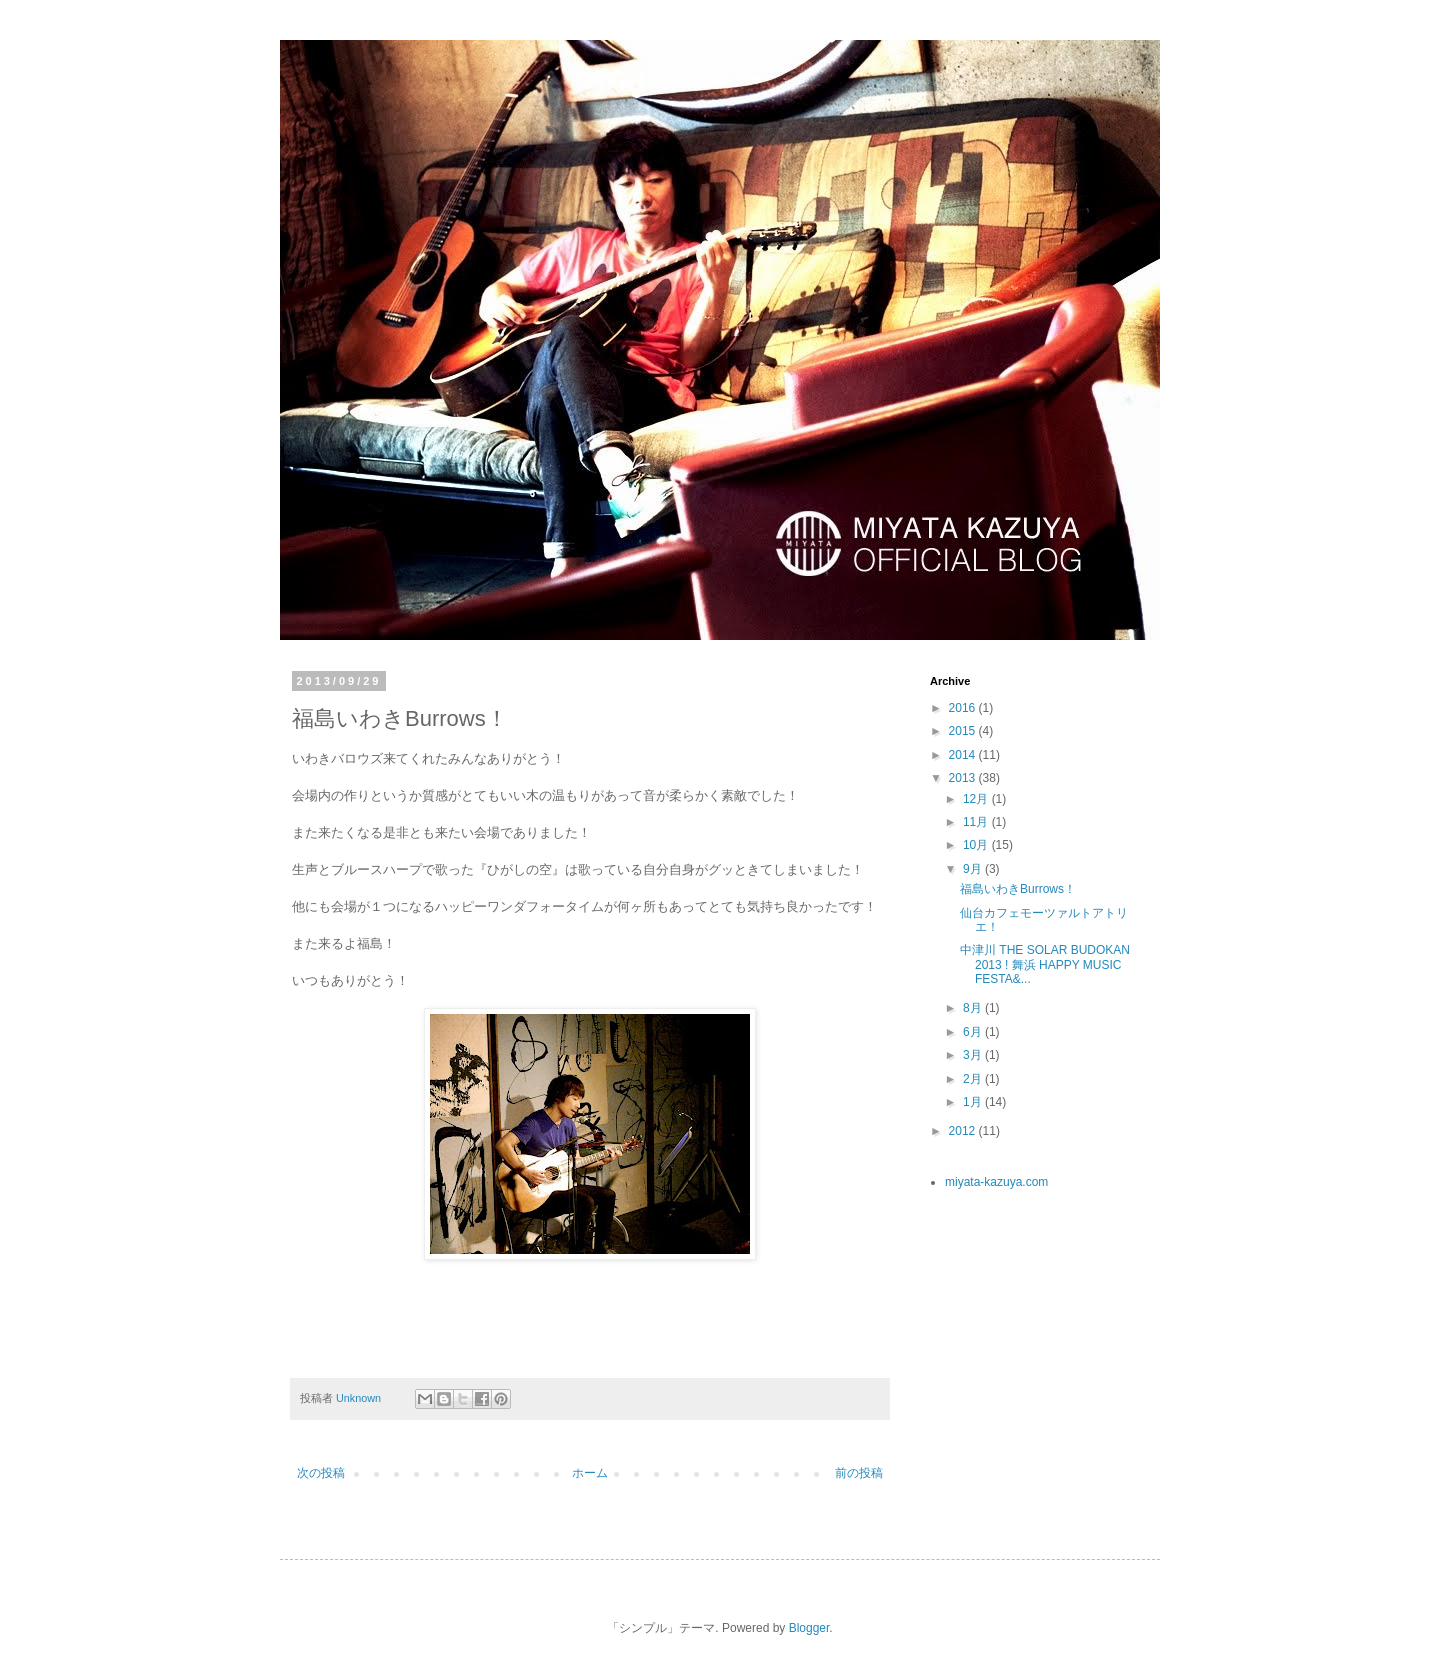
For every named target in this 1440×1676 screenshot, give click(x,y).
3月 (974, 1055)
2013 (964, 778)
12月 (977, 799)
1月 (974, 1102)
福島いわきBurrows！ (1018, 889)
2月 (974, 1079)
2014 (964, 755)
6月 (974, 1032)
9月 (974, 869)
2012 (964, 1131)
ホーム (590, 1473)
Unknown (360, 1398)
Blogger (809, 1628)
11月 (977, 822)
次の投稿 (321, 1473)
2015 (964, 731)
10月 (977, 845)
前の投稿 (859, 1473)
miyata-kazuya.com (996, 1182)
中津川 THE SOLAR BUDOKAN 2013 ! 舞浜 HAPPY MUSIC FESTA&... (1045, 964)
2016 (964, 708)
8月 (974, 1008)
